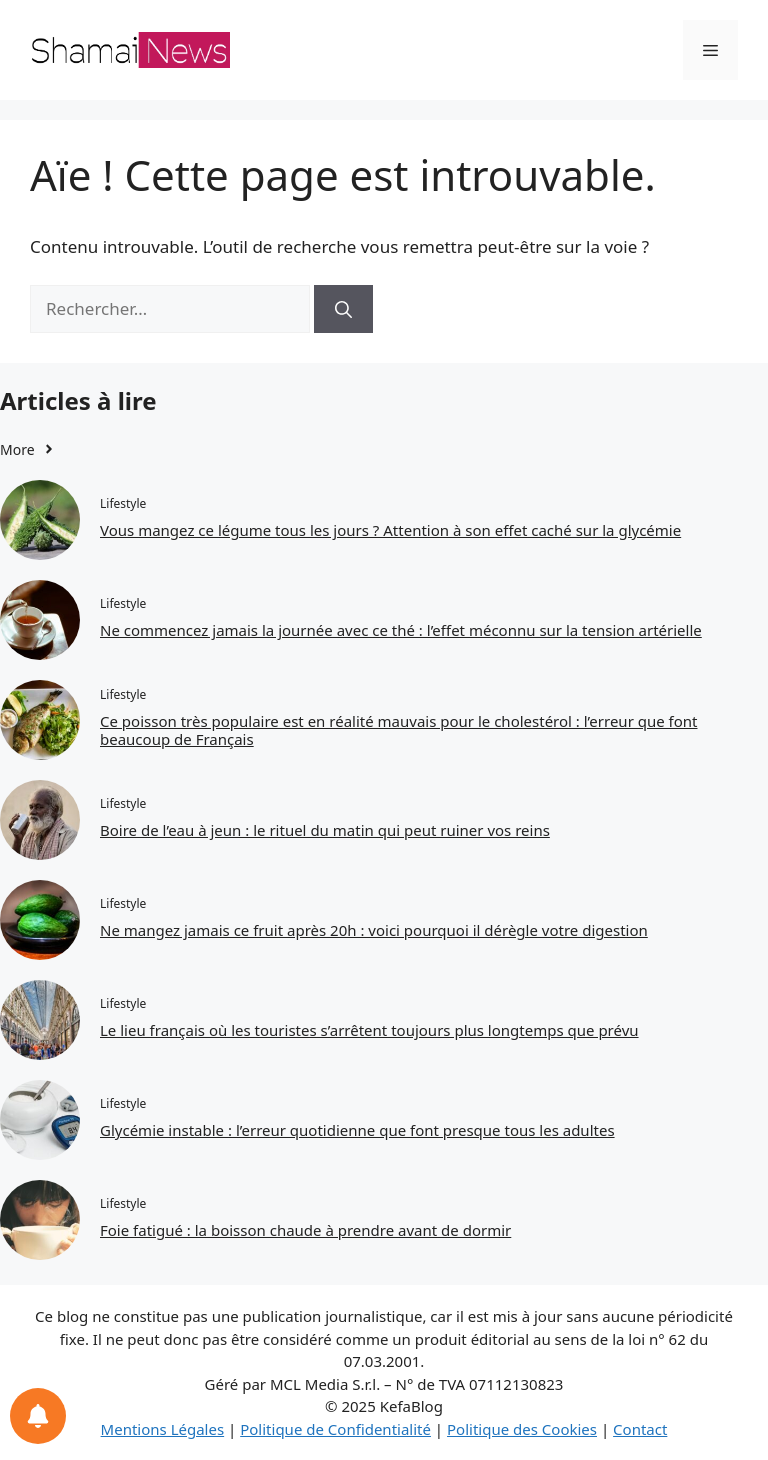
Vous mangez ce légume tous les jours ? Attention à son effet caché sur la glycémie (390, 530)
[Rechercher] (343, 309)
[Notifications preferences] (38, 1416)
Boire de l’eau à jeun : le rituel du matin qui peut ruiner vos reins (325, 830)
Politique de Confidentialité (335, 1429)
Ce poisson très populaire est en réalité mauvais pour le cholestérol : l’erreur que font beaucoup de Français (399, 730)
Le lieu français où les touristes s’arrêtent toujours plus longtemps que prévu (369, 1030)
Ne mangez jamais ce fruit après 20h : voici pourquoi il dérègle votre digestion (374, 930)
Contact (640, 1429)
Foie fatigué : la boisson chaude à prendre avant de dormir (305, 1230)
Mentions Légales (163, 1429)
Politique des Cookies (522, 1429)
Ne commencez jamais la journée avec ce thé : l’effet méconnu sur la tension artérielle (401, 630)
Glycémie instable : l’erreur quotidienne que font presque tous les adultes (357, 1130)
